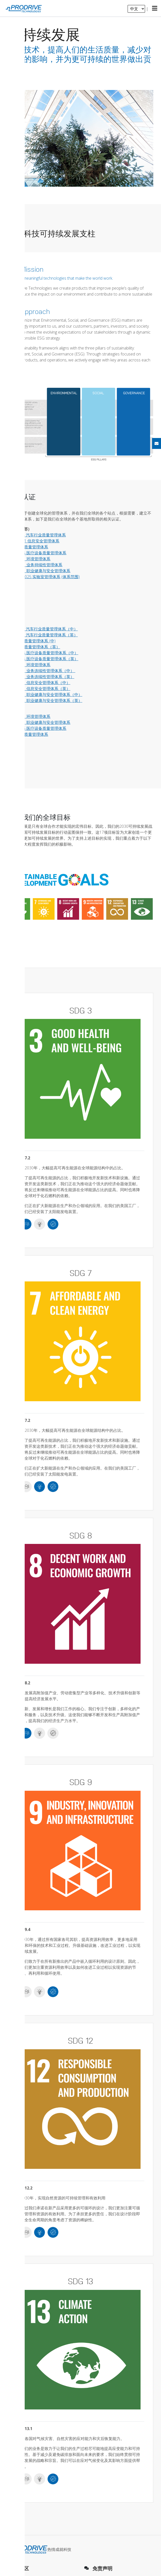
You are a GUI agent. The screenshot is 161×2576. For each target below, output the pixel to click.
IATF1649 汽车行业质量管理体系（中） (43, 629)
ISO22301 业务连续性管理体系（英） (41, 676)
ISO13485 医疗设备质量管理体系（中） (43, 652)
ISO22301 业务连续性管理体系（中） (41, 670)
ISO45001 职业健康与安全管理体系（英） (45, 700)
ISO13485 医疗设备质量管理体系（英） (43, 658)
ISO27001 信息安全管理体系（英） (39, 688)
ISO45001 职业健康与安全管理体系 (39, 570)
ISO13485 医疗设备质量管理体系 (37, 553)
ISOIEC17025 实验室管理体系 (34, 576)
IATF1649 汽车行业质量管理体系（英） (43, 635)
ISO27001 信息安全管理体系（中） (39, 682)
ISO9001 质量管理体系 (28, 547)
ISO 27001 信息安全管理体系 (33, 541)
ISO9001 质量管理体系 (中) (32, 641)
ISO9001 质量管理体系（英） (34, 647)
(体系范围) (70, 576)
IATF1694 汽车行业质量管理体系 (37, 535)
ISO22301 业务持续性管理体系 (35, 565)
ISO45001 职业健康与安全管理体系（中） (45, 694)
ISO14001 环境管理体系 (29, 559)
